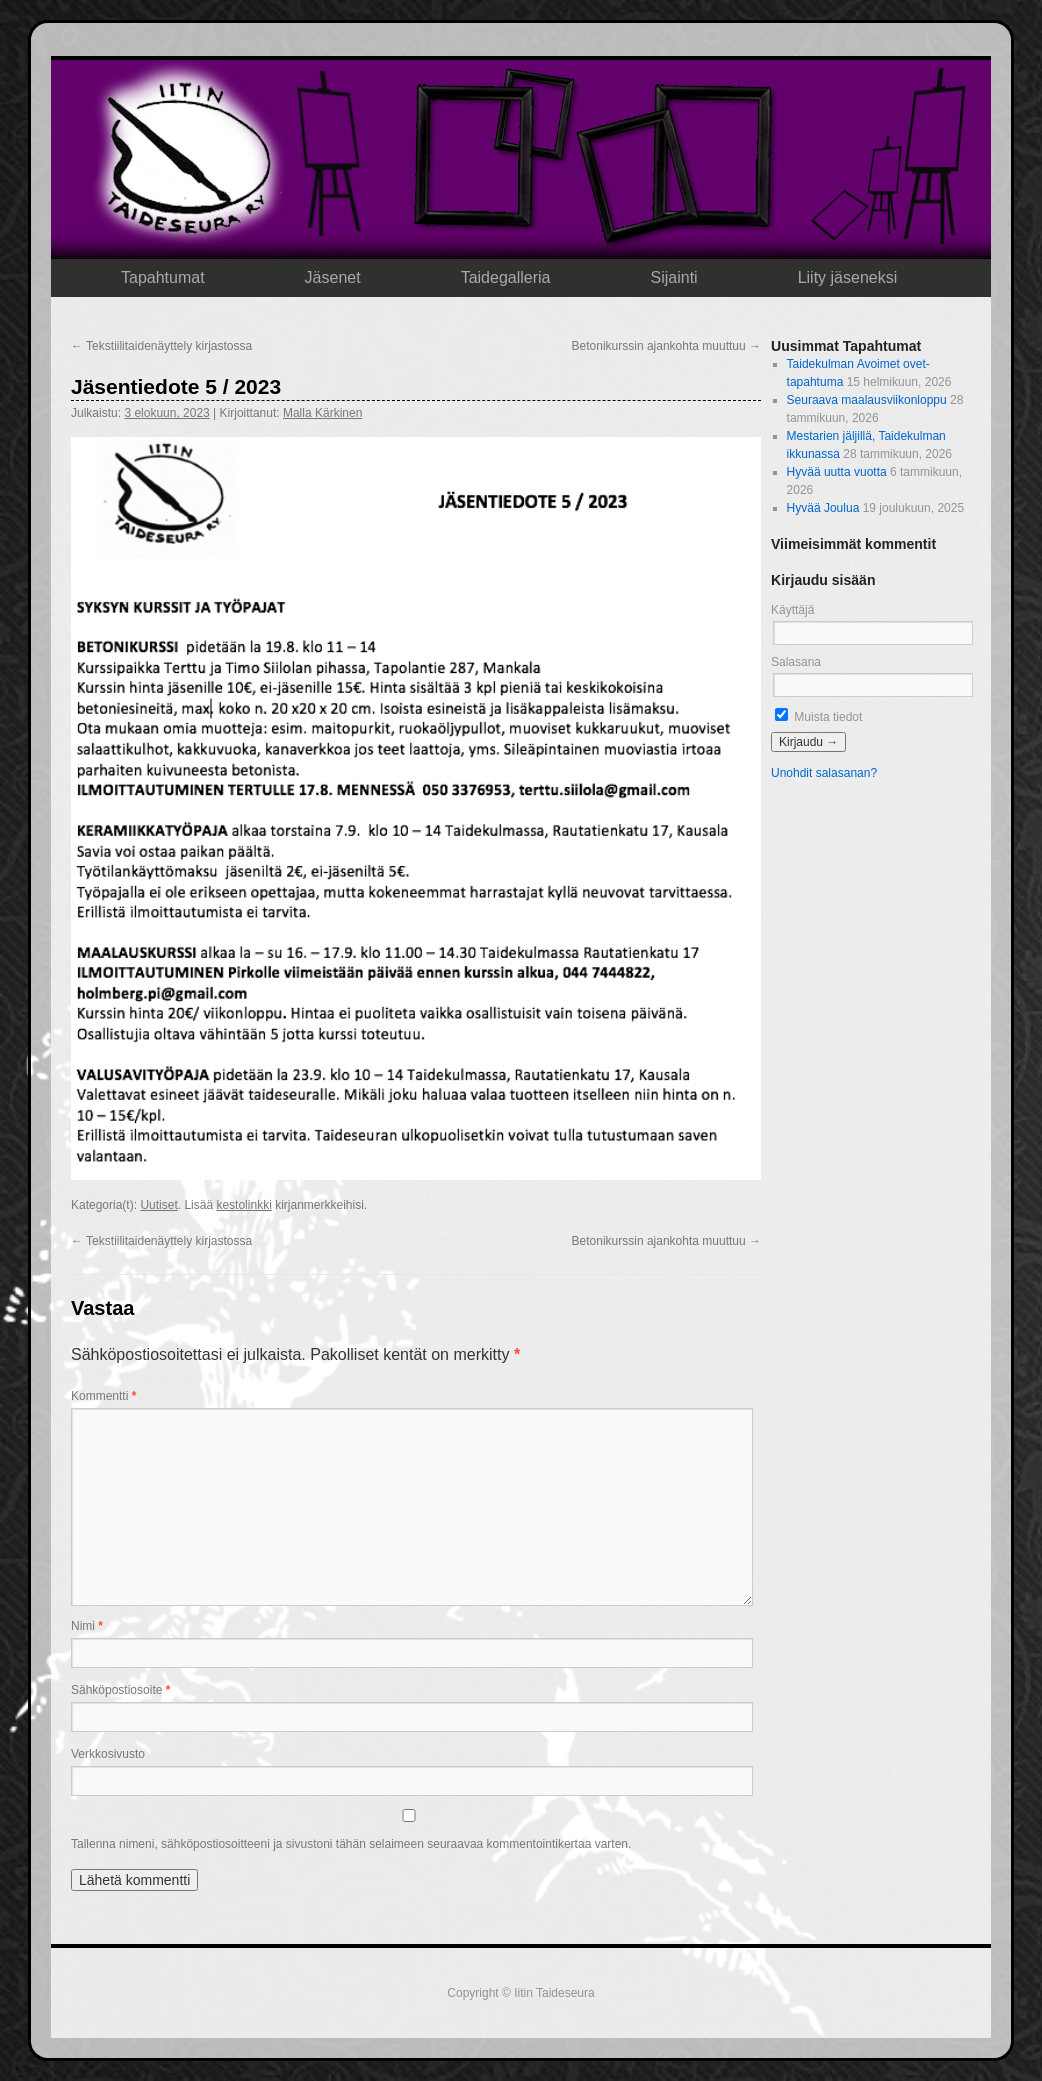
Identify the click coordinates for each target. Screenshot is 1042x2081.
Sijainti (674, 277)
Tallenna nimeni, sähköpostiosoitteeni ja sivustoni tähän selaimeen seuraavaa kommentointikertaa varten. (351, 1844)
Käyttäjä (792, 610)
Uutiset (158, 1205)
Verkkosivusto (108, 1754)
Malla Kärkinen (322, 413)
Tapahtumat (163, 277)
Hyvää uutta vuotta (837, 472)
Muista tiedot (818, 717)
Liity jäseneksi (848, 277)
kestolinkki (243, 1205)
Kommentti (103, 1396)
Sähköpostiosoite (120, 1690)
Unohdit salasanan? (824, 773)
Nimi (87, 1626)
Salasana (796, 662)
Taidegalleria (506, 277)
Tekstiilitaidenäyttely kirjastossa (161, 346)
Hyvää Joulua (823, 508)
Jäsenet (333, 277)
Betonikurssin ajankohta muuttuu (666, 346)
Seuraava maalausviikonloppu (867, 400)
